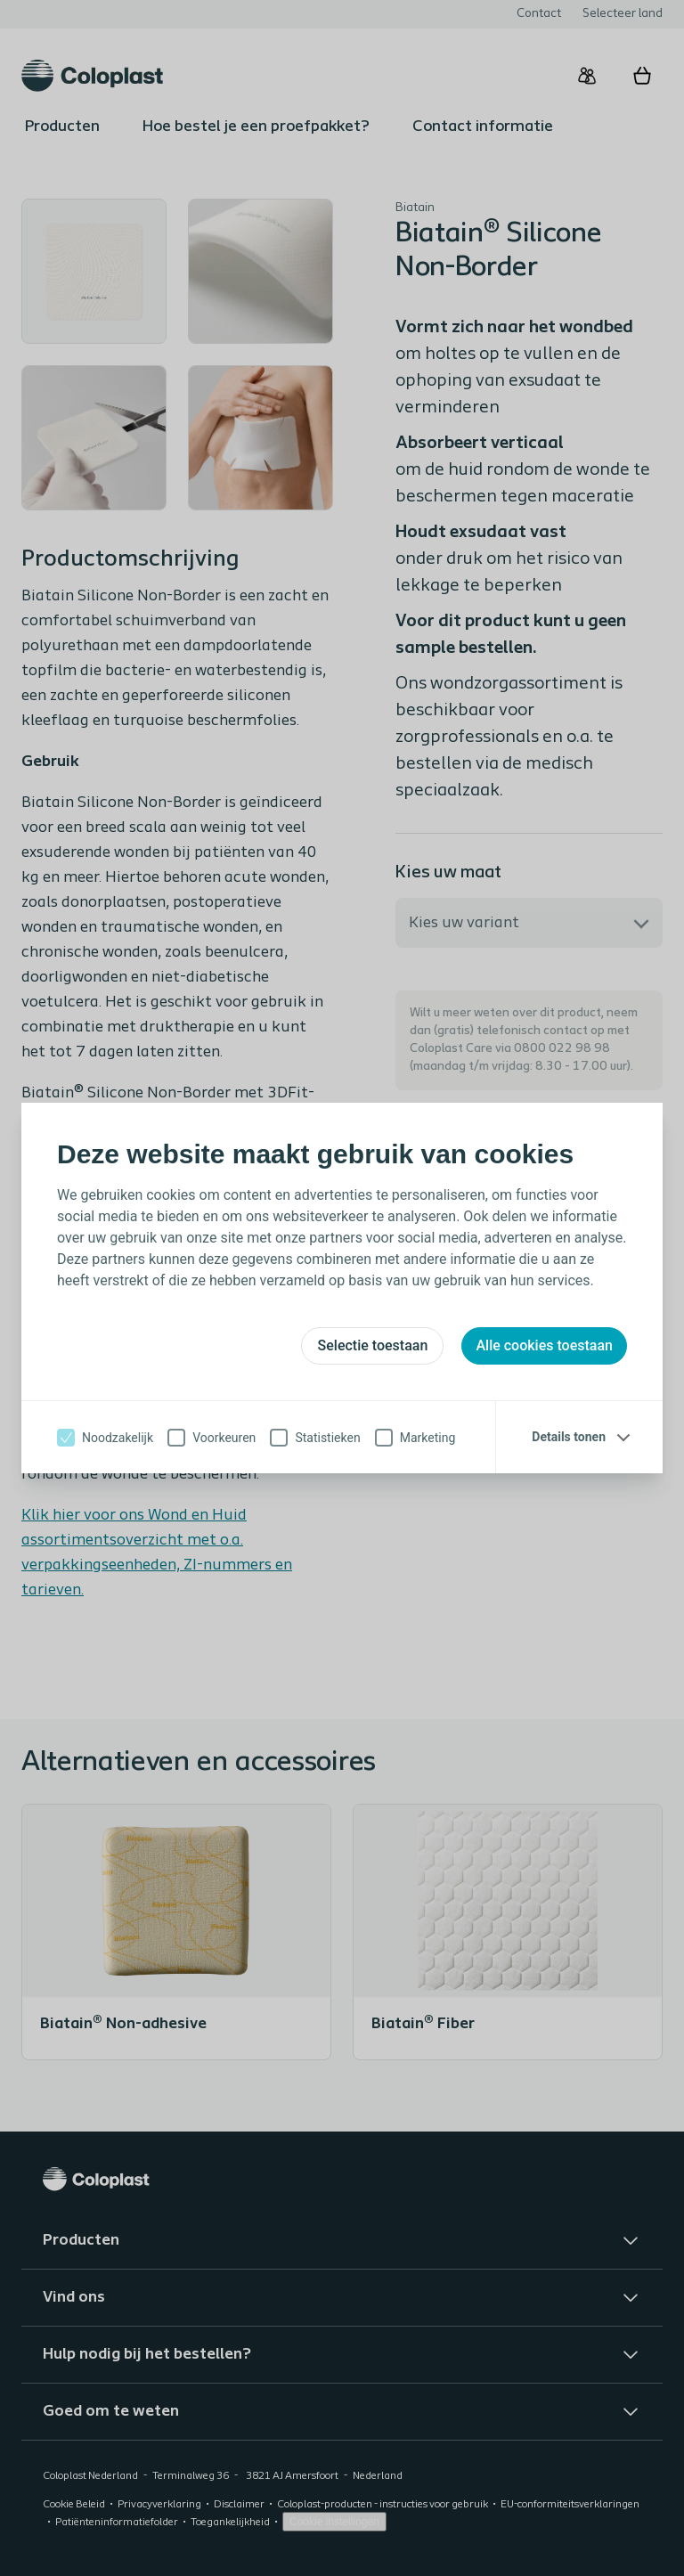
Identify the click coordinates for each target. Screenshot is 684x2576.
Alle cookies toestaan (544, 1345)
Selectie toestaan (373, 1345)
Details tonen (569, 1437)
